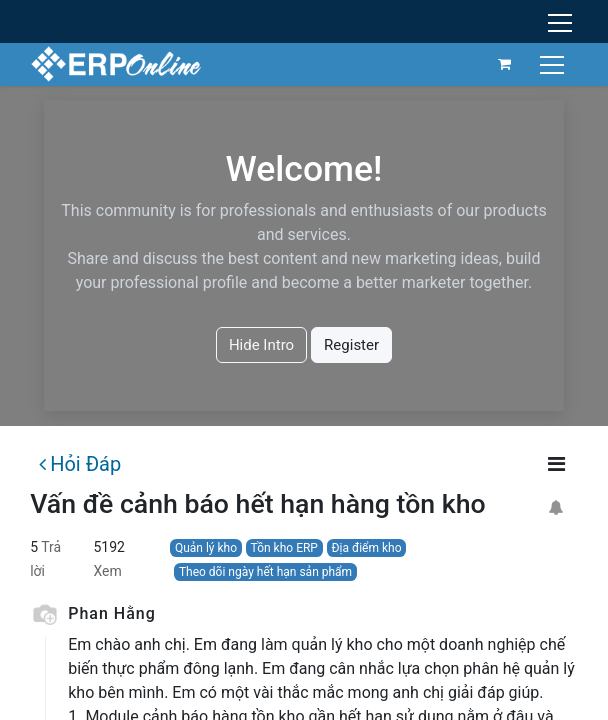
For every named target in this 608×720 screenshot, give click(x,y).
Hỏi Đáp (80, 464)
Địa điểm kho (367, 548)
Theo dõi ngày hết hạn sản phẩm (265, 572)
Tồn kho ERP (284, 548)
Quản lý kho (206, 548)
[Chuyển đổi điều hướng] (554, 63)
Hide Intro (261, 345)
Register (351, 345)
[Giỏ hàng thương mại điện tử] (505, 64)
